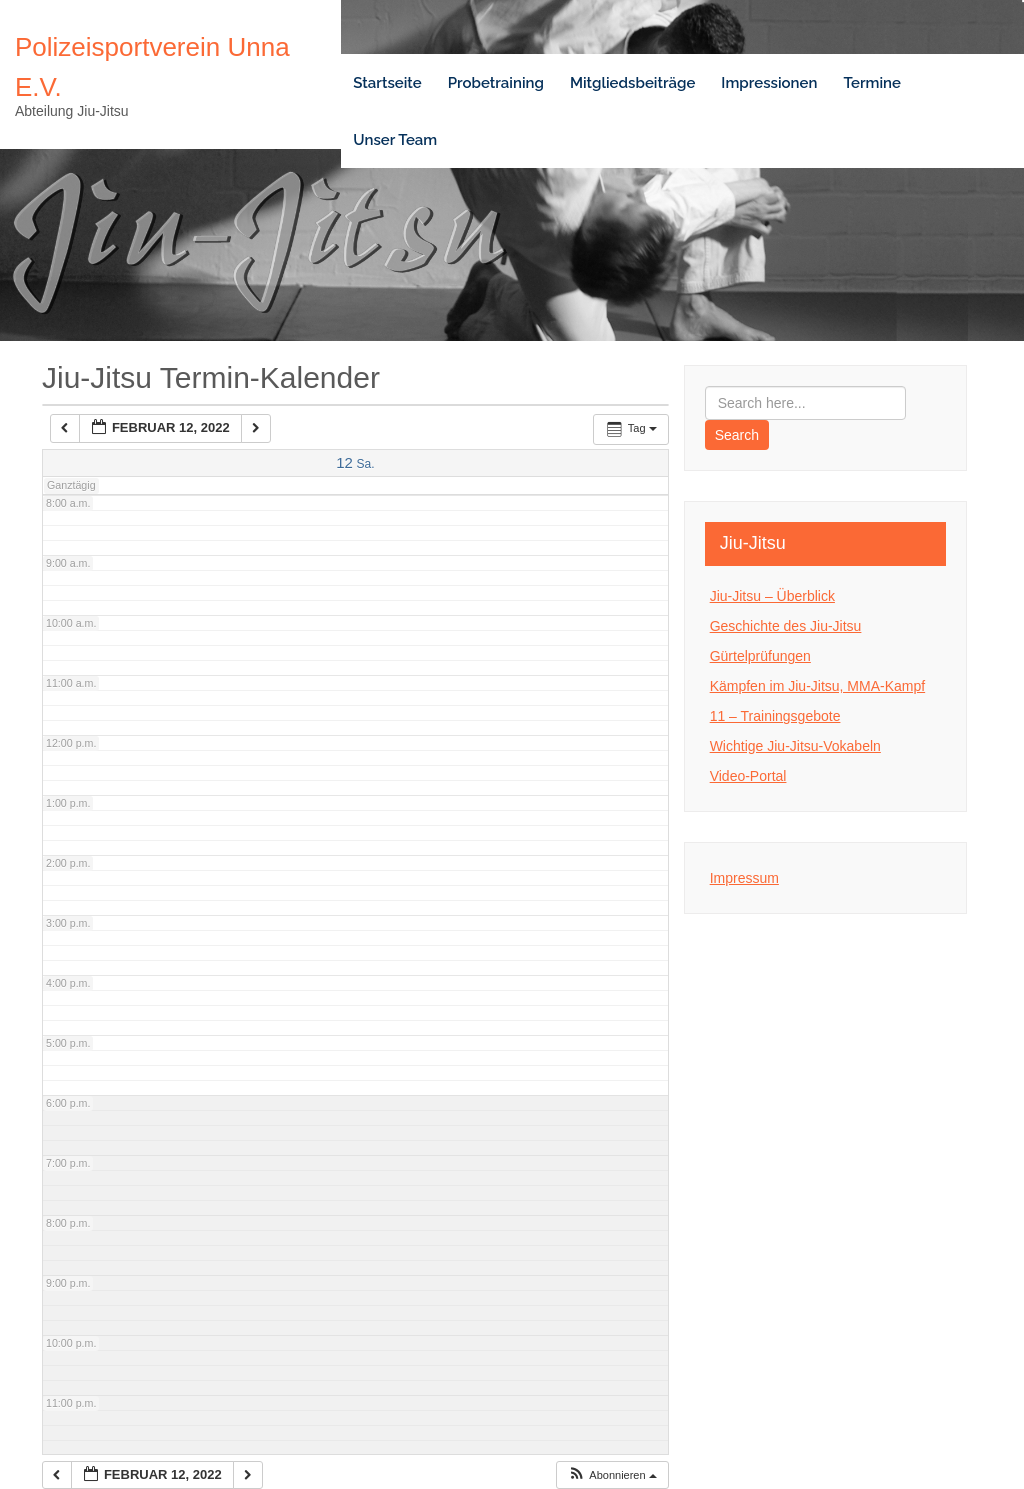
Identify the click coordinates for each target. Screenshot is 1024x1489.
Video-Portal (748, 776)
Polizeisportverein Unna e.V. (152, 67)
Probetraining (496, 83)
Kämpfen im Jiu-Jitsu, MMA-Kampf (818, 686)
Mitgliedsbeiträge (632, 83)
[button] (612, 1475)
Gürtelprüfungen (760, 656)
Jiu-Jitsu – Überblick (772, 596)
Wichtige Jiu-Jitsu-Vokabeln (795, 746)
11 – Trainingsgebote (775, 716)
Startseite (387, 83)
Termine (872, 83)
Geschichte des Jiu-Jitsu (786, 626)
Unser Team (395, 140)
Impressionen (769, 83)
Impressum (744, 878)
